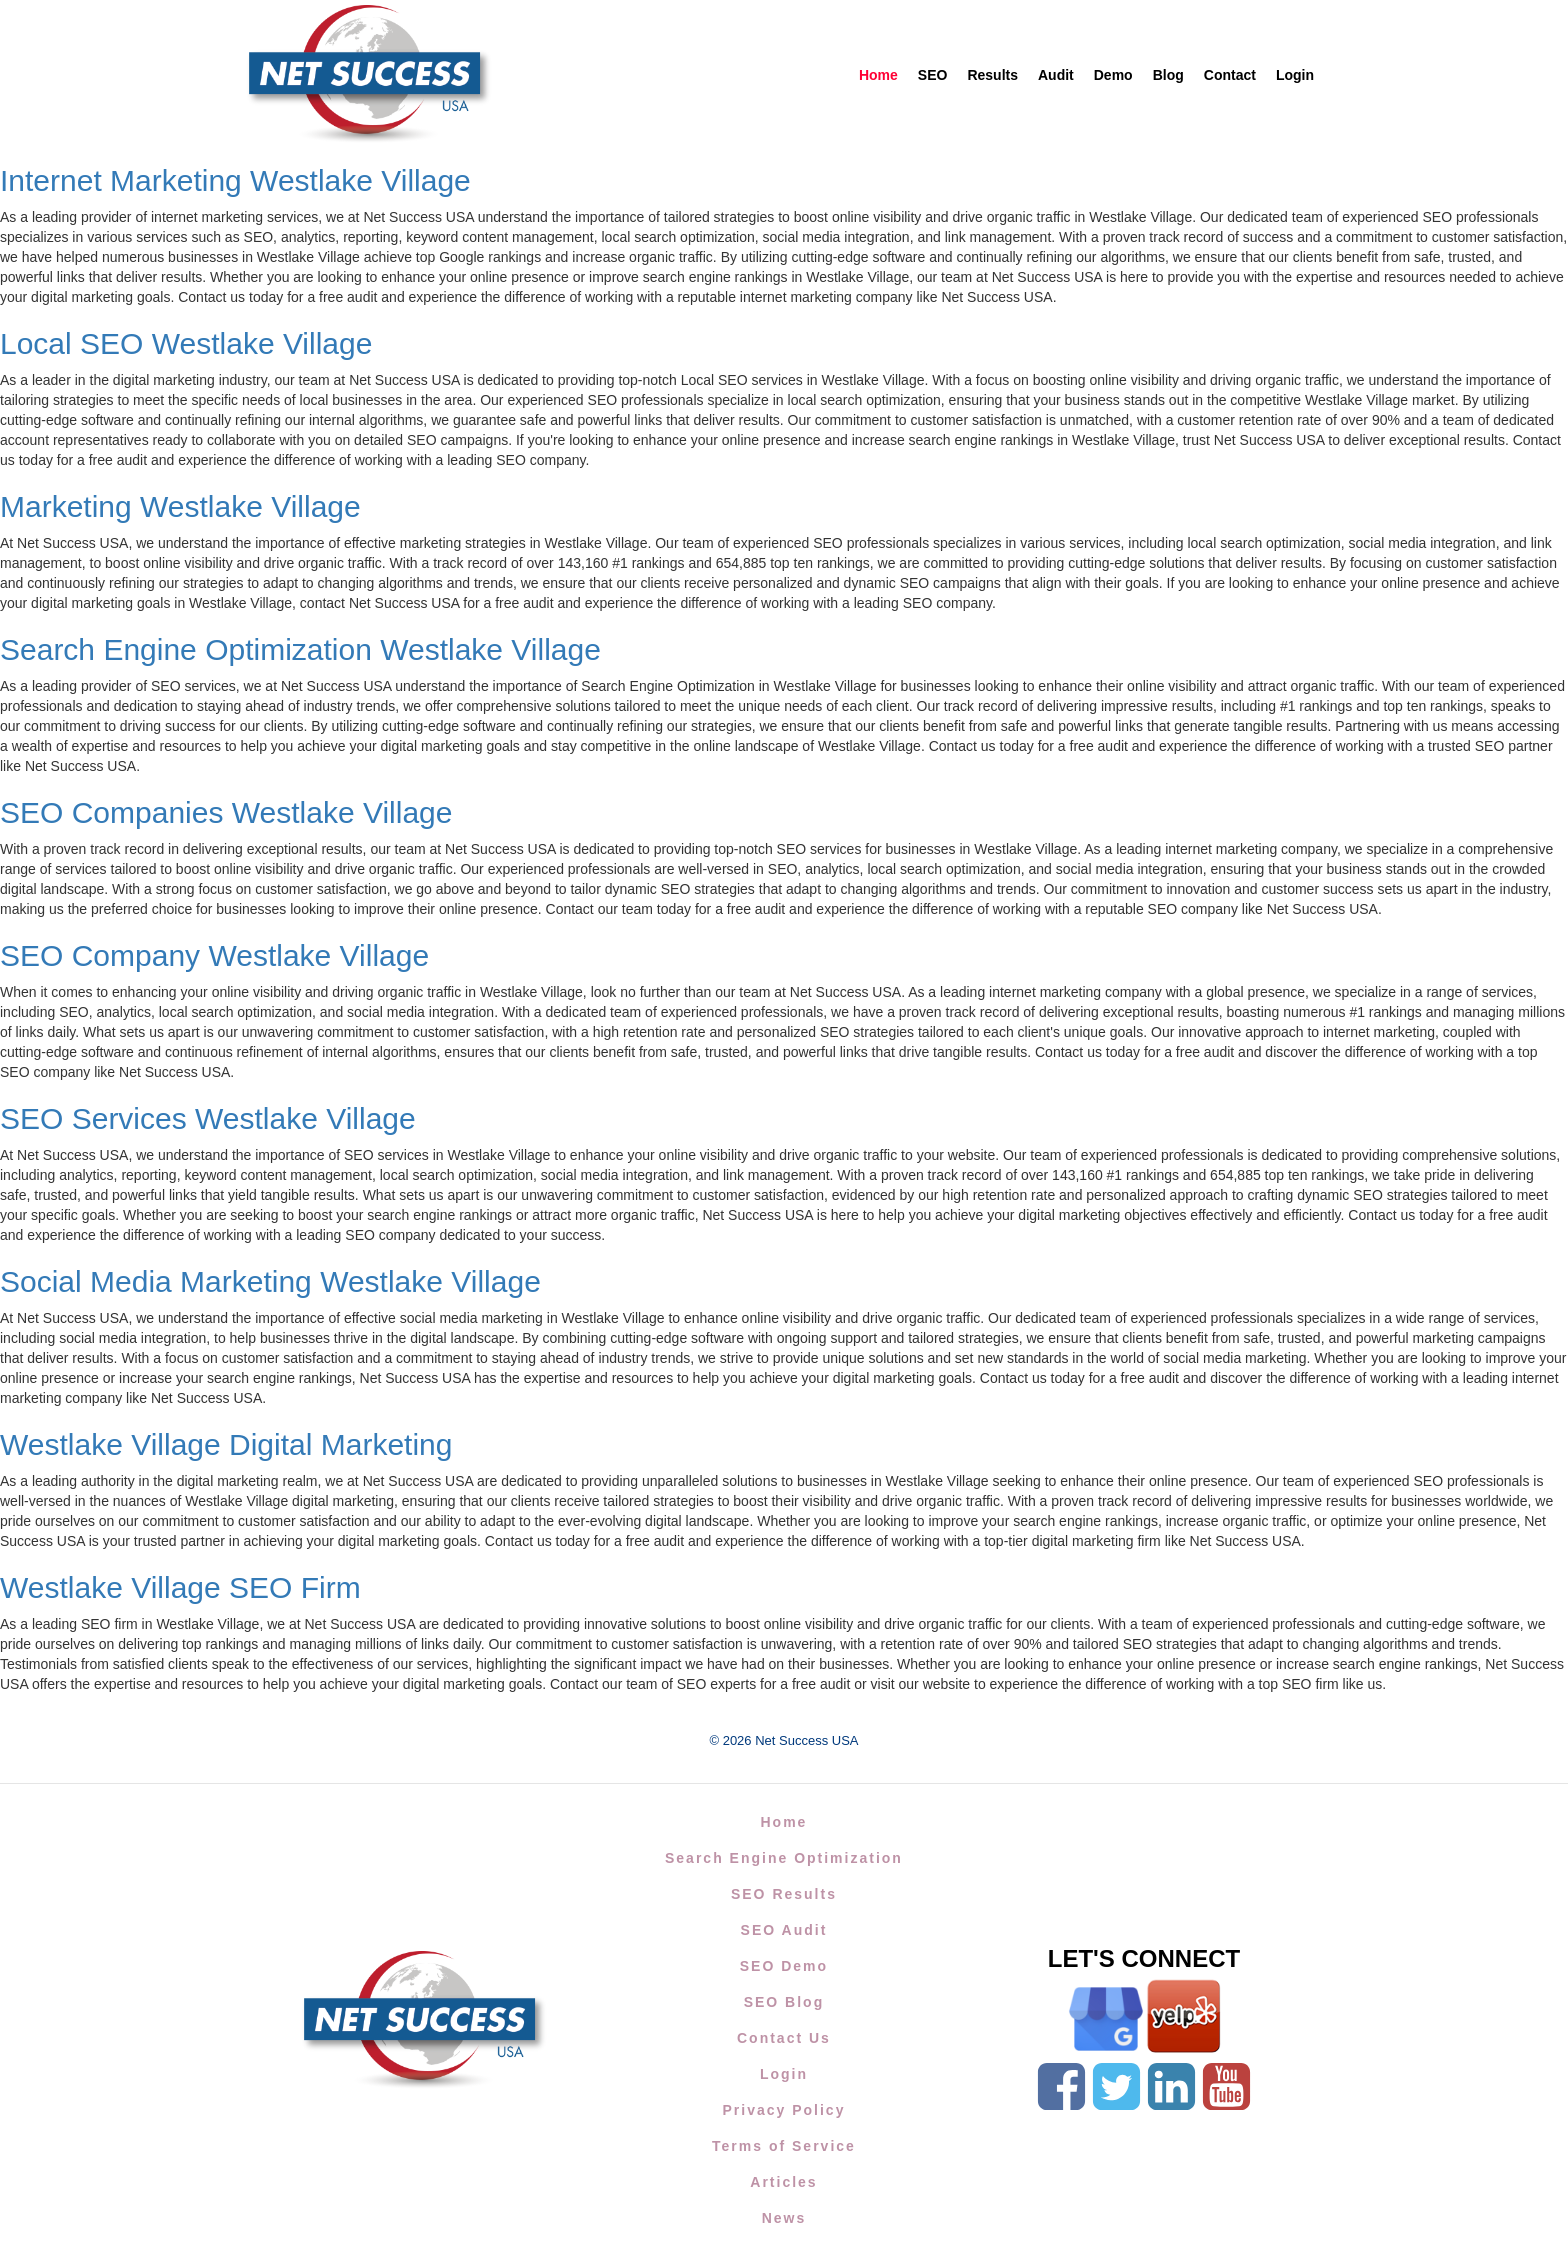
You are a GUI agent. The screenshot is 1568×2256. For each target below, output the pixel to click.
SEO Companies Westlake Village (226, 812)
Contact (1230, 75)
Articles (783, 2182)
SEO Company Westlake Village (214, 955)
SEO (933, 75)
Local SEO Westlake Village (186, 343)
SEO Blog (784, 2002)
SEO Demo (784, 1966)
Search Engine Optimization (784, 1858)
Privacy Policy (783, 2110)
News (784, 2218)
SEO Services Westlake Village (208, 1118)
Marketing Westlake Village (180, 506)
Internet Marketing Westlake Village (235, 180)
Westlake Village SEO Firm (180, 1587)
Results (992, 75)
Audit (1056, 75)
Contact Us (784, 2038)
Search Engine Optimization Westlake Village (300, 649)
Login (1295, 75)
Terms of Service (784, 2146)
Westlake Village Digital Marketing (226, 1444)
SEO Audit (784, 1930)
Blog (1168, 75)
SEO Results (784, 1894)
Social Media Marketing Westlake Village (270, 1281)
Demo (1113, 75)
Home (878, 75)
